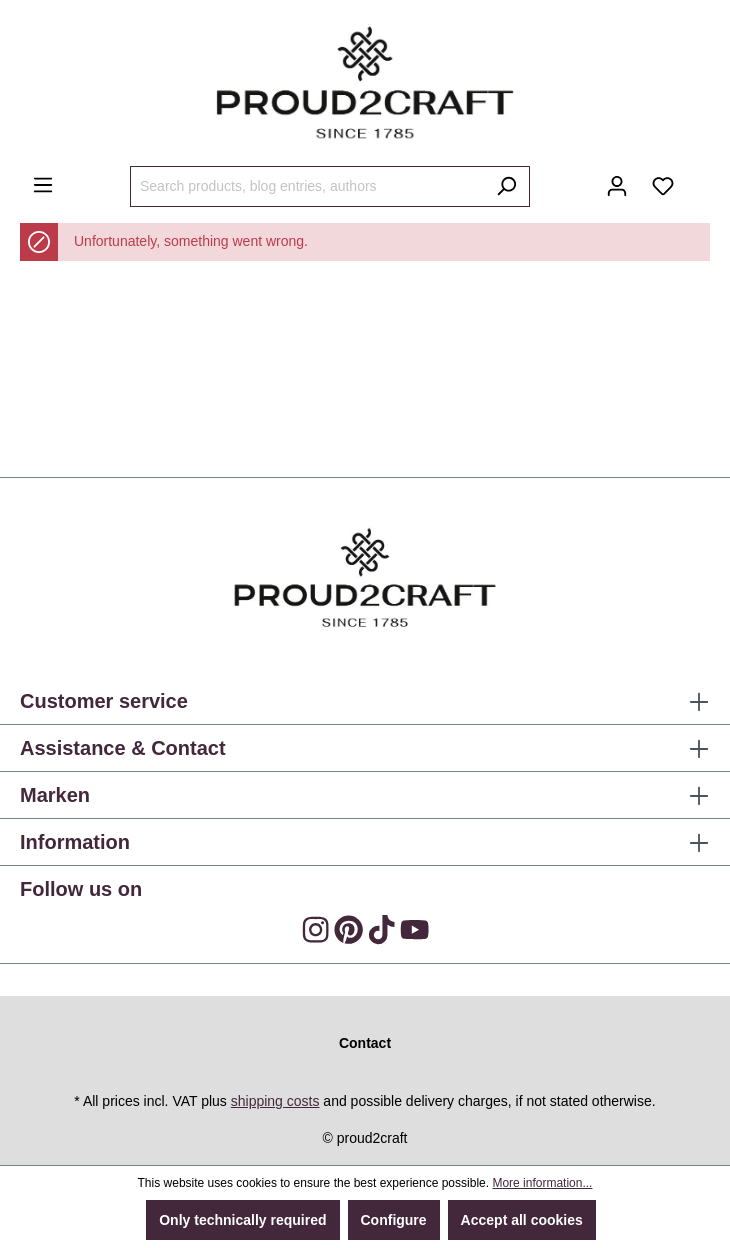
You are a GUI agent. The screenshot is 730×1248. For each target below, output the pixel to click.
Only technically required (242, 1220)
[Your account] (617, 186)
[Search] (506, 186)
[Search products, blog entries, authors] (307, 186)
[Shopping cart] (698, 179)
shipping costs (275, 1101)
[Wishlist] (663, 186)
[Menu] (43, 185)
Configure (394, 1220)
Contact (365, 1043)
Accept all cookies (522, 1220)
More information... (542, 1183)
